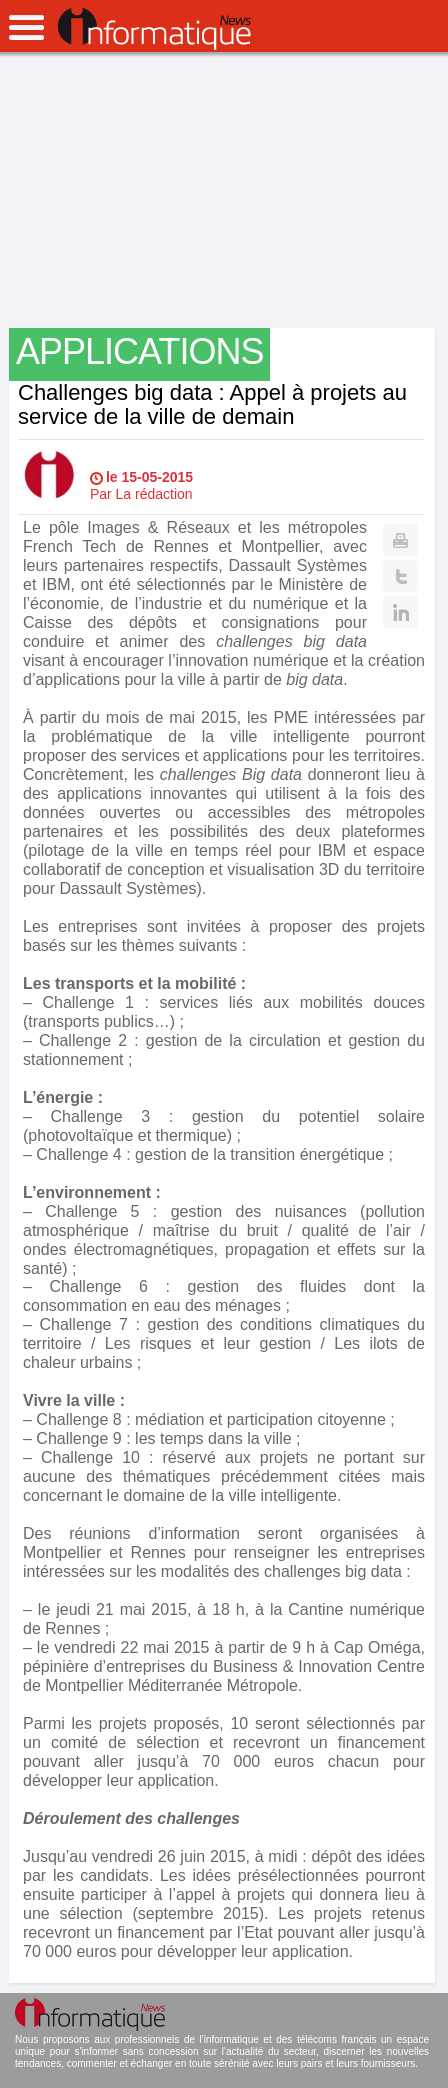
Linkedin (400, 612)
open (26, 27)
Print (400, 540)
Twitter (400, 576)
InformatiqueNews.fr (154, 29)
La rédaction (154, 494)
